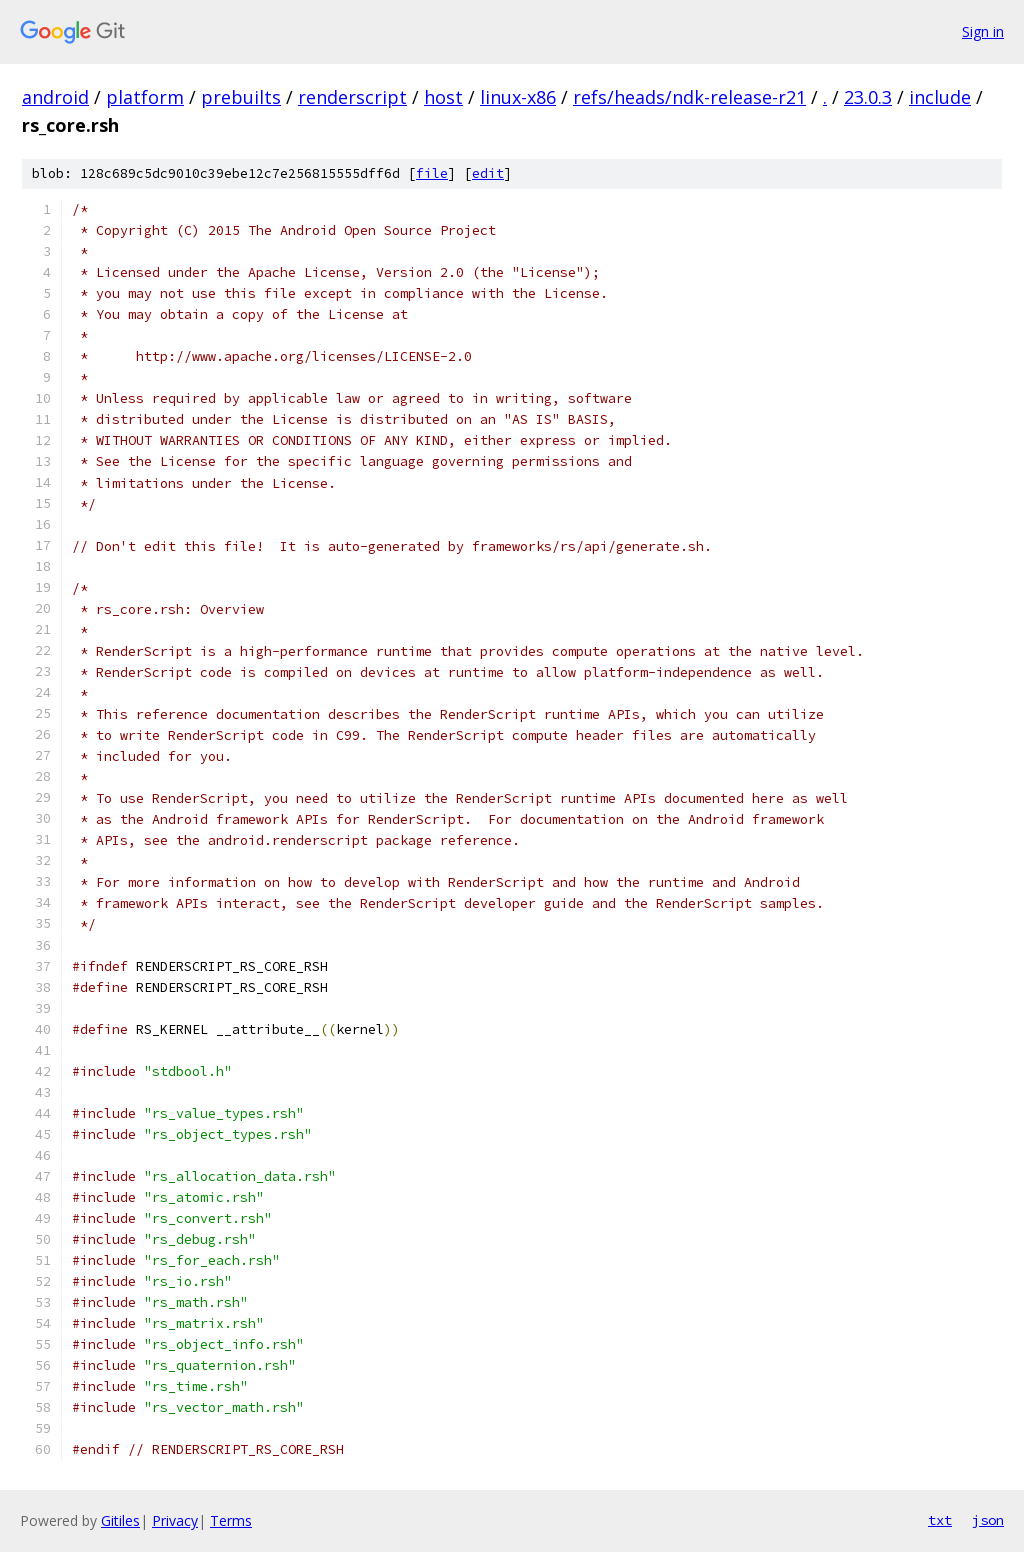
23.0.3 (868, 97)
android (55, 97)
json (988, 1520)
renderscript (352, 97)
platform (145, 97)
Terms (231, 1520)
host (443, 97)
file (432, 173)
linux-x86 (518, 97)
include (940, 97)
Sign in (983, 31)
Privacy (175, 1520)
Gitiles (120, 1520)
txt (940, 1520)
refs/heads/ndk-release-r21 (689, 97)
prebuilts (241, 97)
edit (488, 173)
